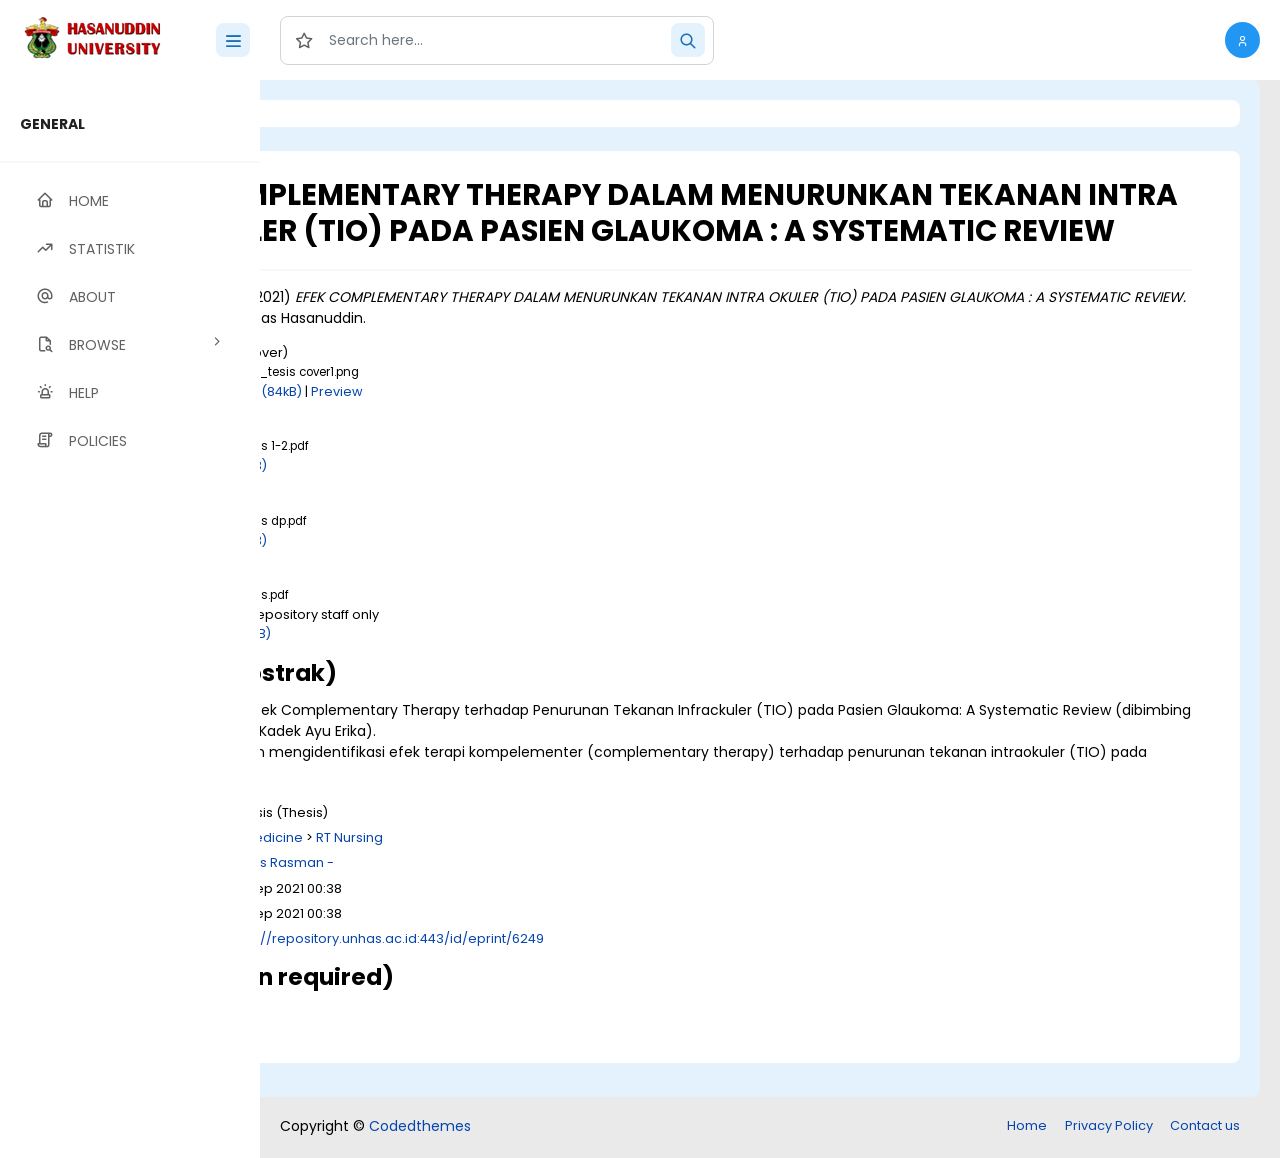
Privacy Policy (1109, 1127)
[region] (130, 619)
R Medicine (489, 872)
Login (345, 113)
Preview (559, 426)
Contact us (1205, 1127)
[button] (1242, 40)
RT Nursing (571, 872)
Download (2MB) (439, 669)
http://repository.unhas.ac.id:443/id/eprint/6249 (610, 973)
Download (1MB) (437, 501)
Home (1027, 1127)
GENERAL (52, 124)
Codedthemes (420, 1128)
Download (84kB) (468, 426)
